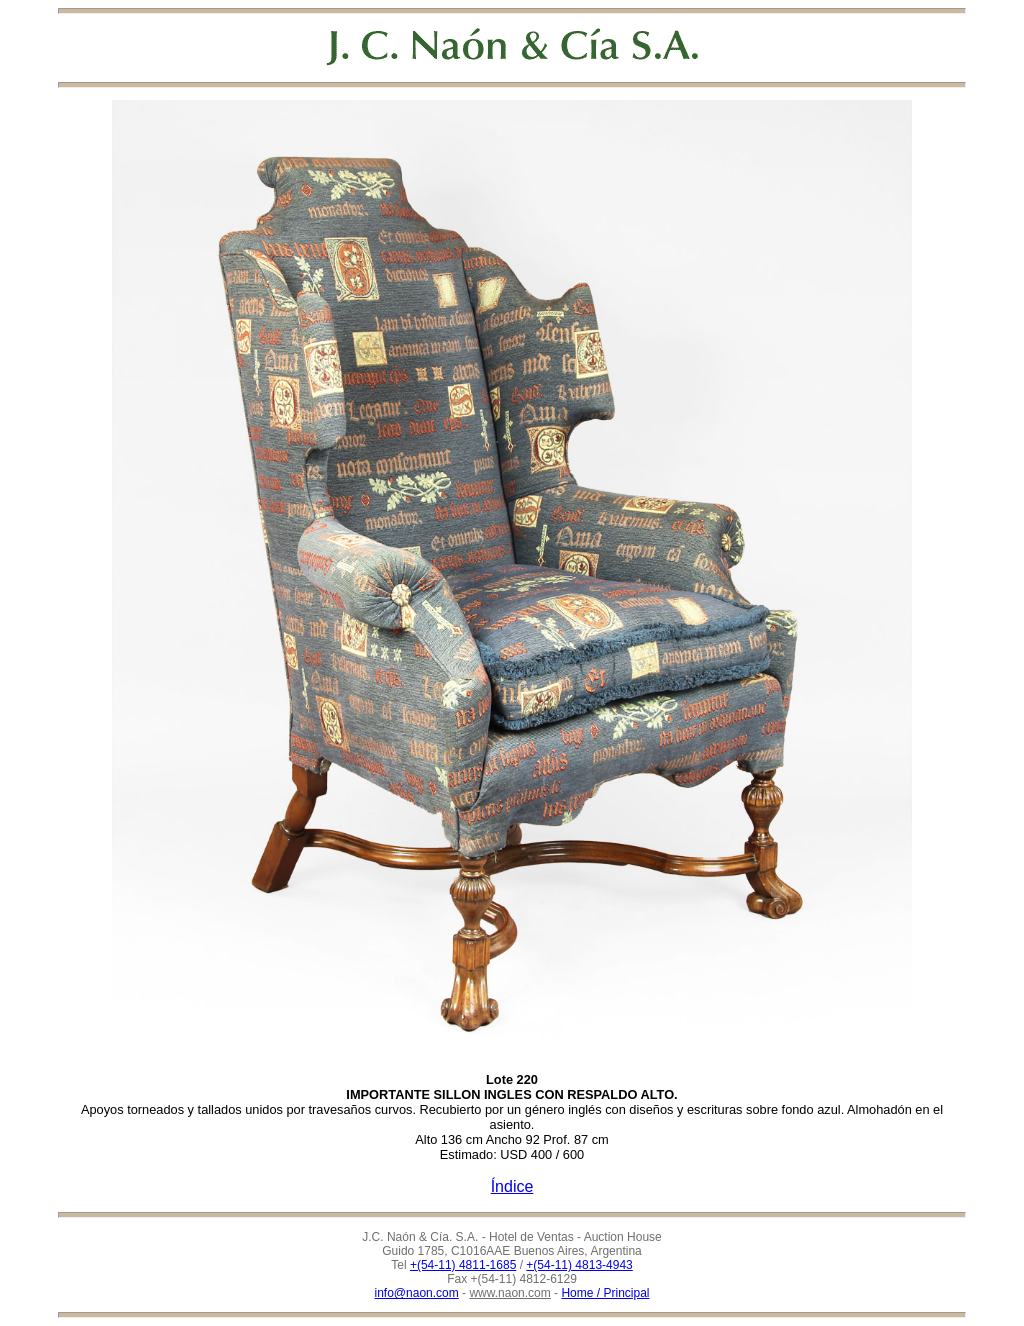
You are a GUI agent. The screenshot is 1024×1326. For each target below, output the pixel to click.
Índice (512, 1186)
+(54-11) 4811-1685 (463, 1265)
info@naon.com (417, 1293)
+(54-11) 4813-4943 (579, 1265)
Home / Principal (605, 1293)
